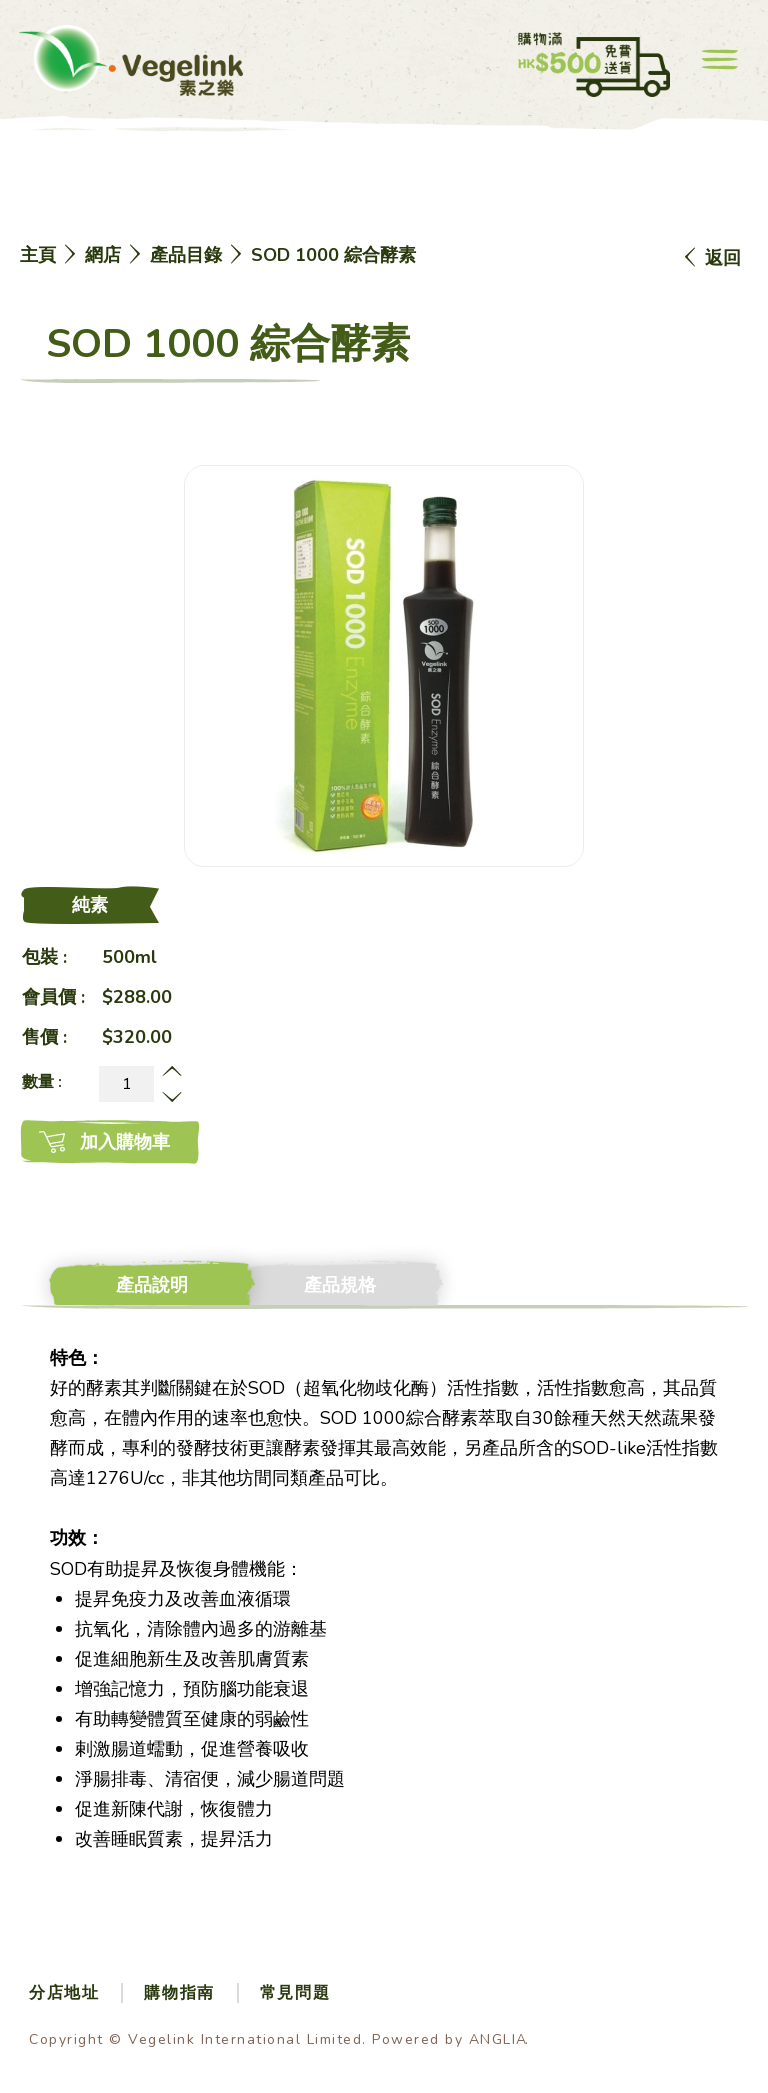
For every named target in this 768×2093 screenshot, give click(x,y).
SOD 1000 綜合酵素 (333, 255)
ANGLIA (498, 2039)
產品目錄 (186, 255)
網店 (103, 255)
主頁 (38, 255)
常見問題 (295, 1993)
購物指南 (179, 1993)
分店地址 (64, 1993)
